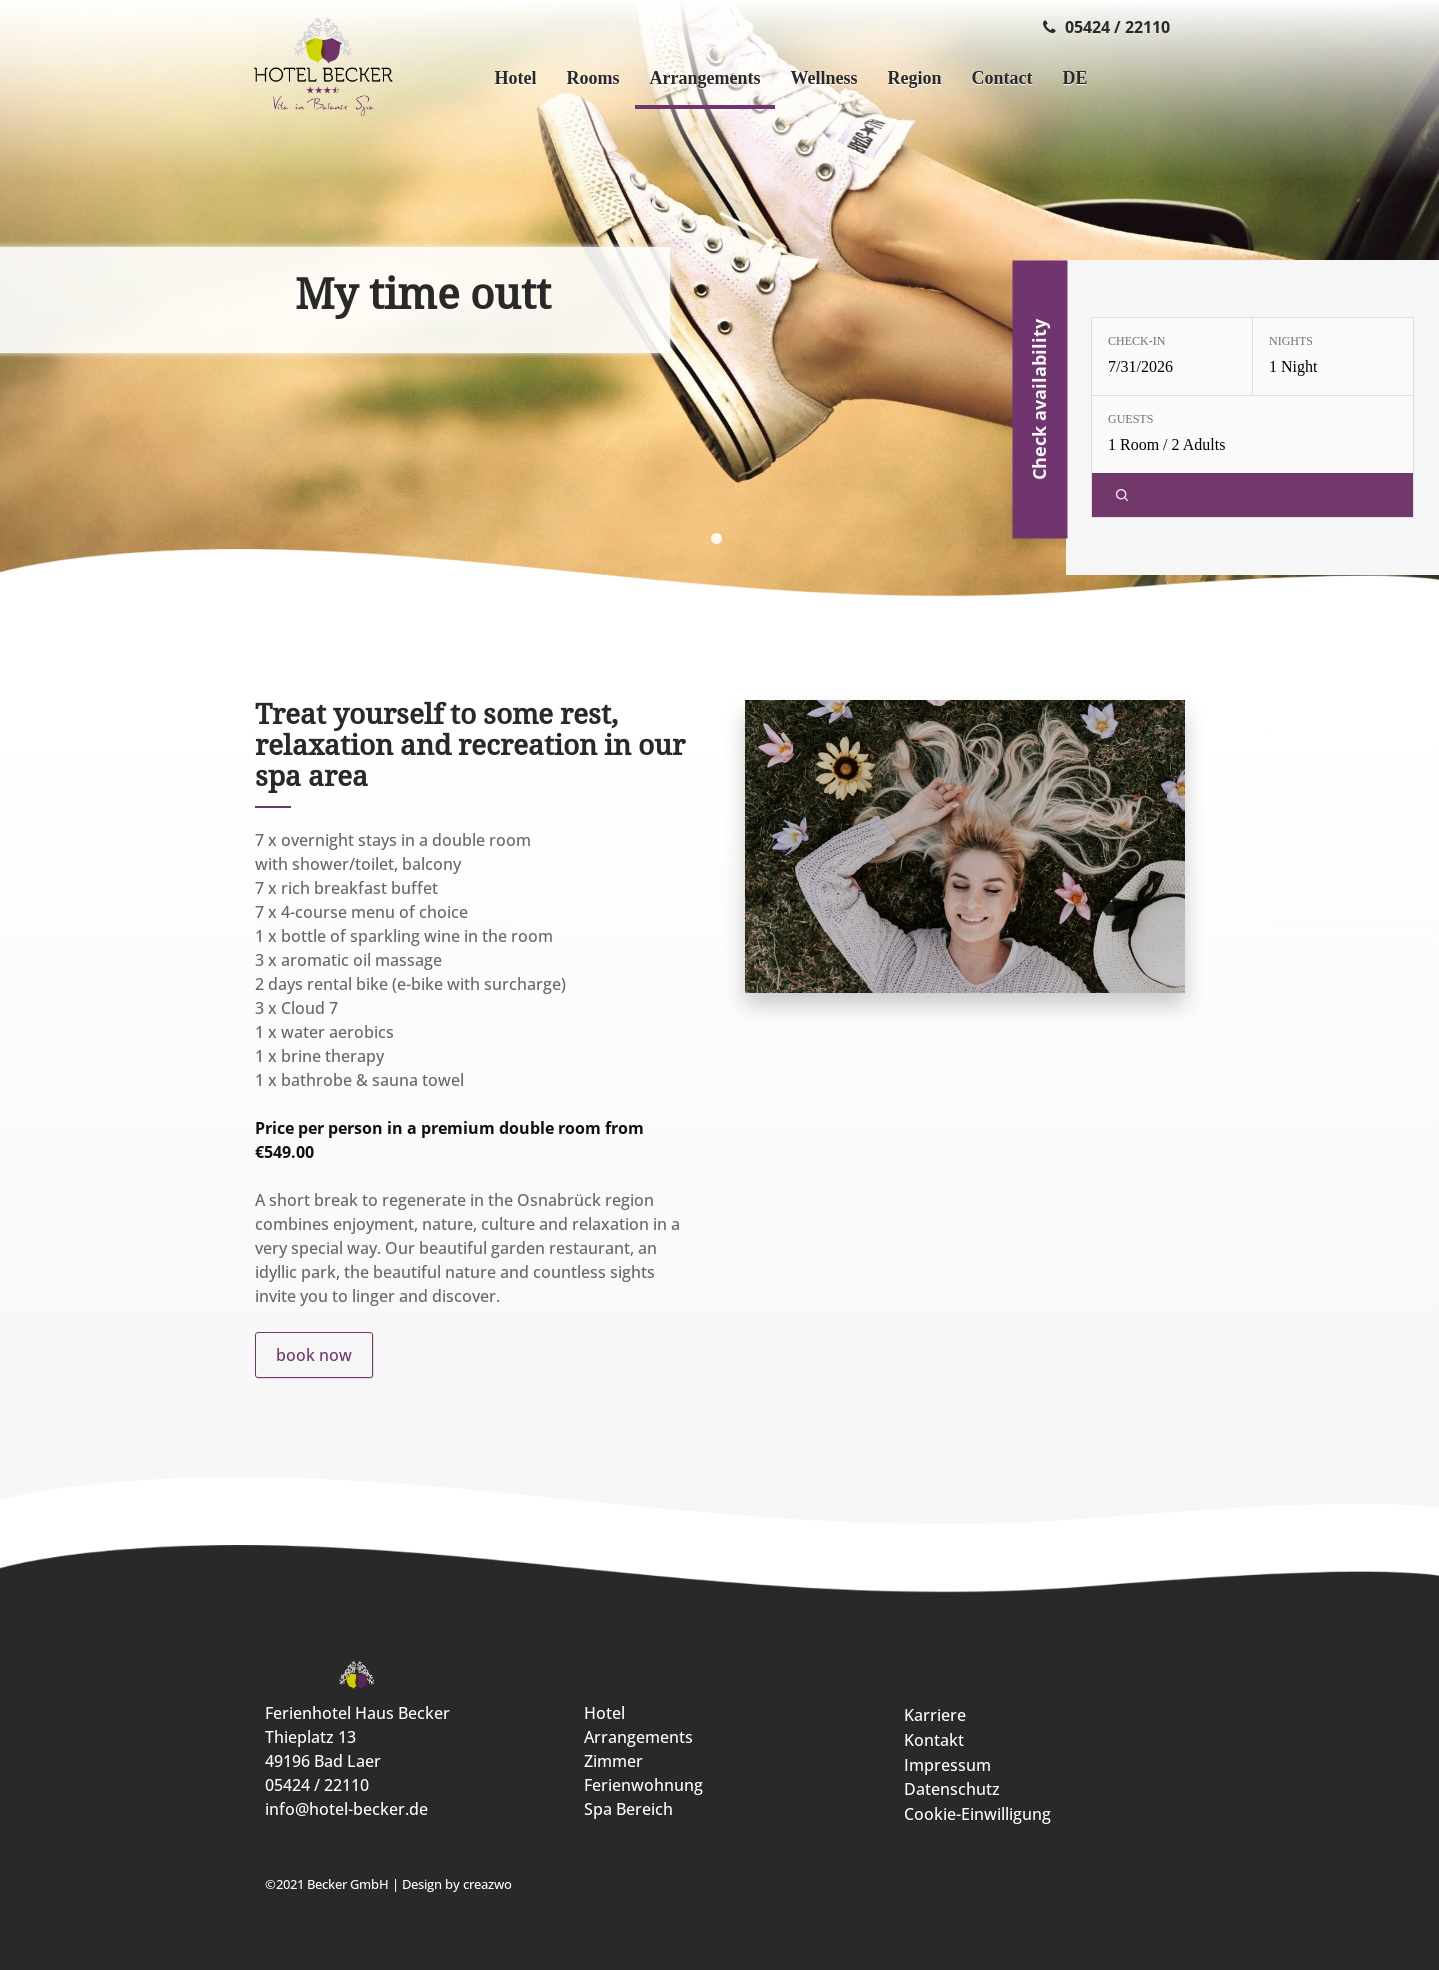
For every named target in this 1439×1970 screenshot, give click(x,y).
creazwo (487, 1884)
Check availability (1039, 399)
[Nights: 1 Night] (1333, 356)
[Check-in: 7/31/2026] (1172, 356)
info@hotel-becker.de (346, 1809)
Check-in (1136, 341)
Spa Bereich (628, 1809)
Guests (1130, 419)
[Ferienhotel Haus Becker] (347, 89)
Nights (1291, 341)
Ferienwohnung (643, 1785)
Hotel (604, 1713)
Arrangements (638, 1737)
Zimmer (613, 1761)
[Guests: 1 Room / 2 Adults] (1252, 434)
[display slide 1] (716, 538)
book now (314, 1355)
